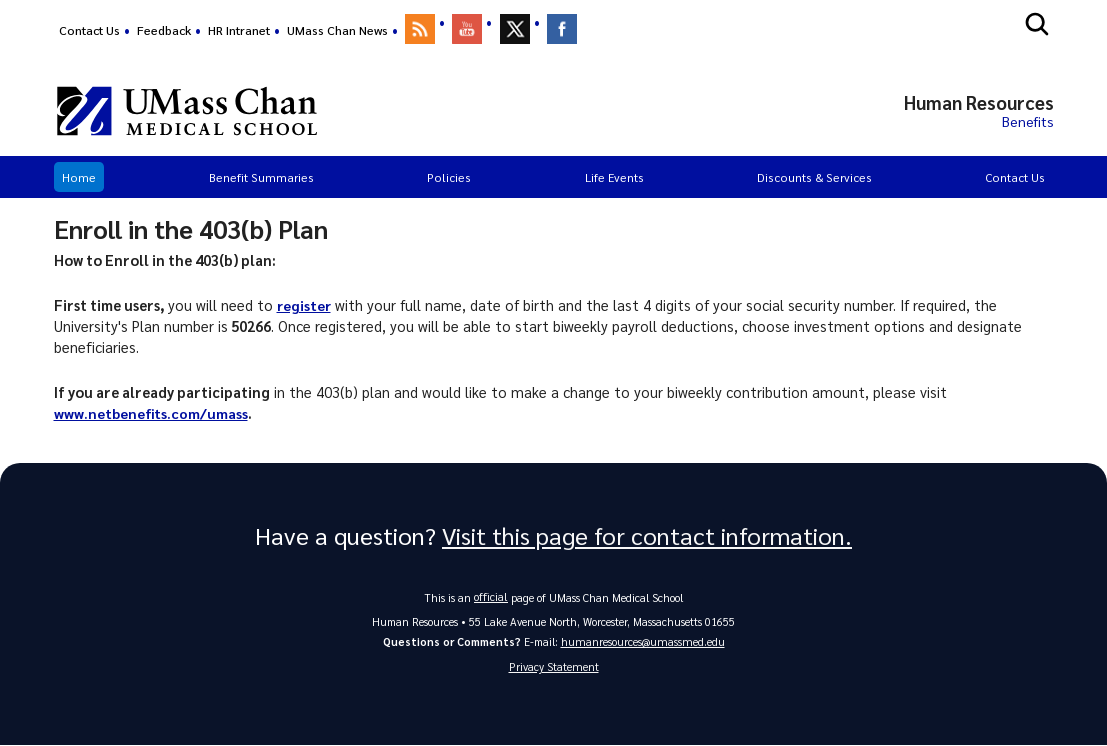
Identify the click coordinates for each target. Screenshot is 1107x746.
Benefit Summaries (261, 177)
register (305, 305)
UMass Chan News (337, 30)
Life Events (614, 177)
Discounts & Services (814, 177)
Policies (449, 177)
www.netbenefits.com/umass (152, 413)
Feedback (164, 30)
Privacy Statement (554, 667)
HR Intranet (239, 30)
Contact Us (89, 30)
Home (79, 177)
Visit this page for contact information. (647, 536)
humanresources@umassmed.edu (643, 641)
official (491, 596)
